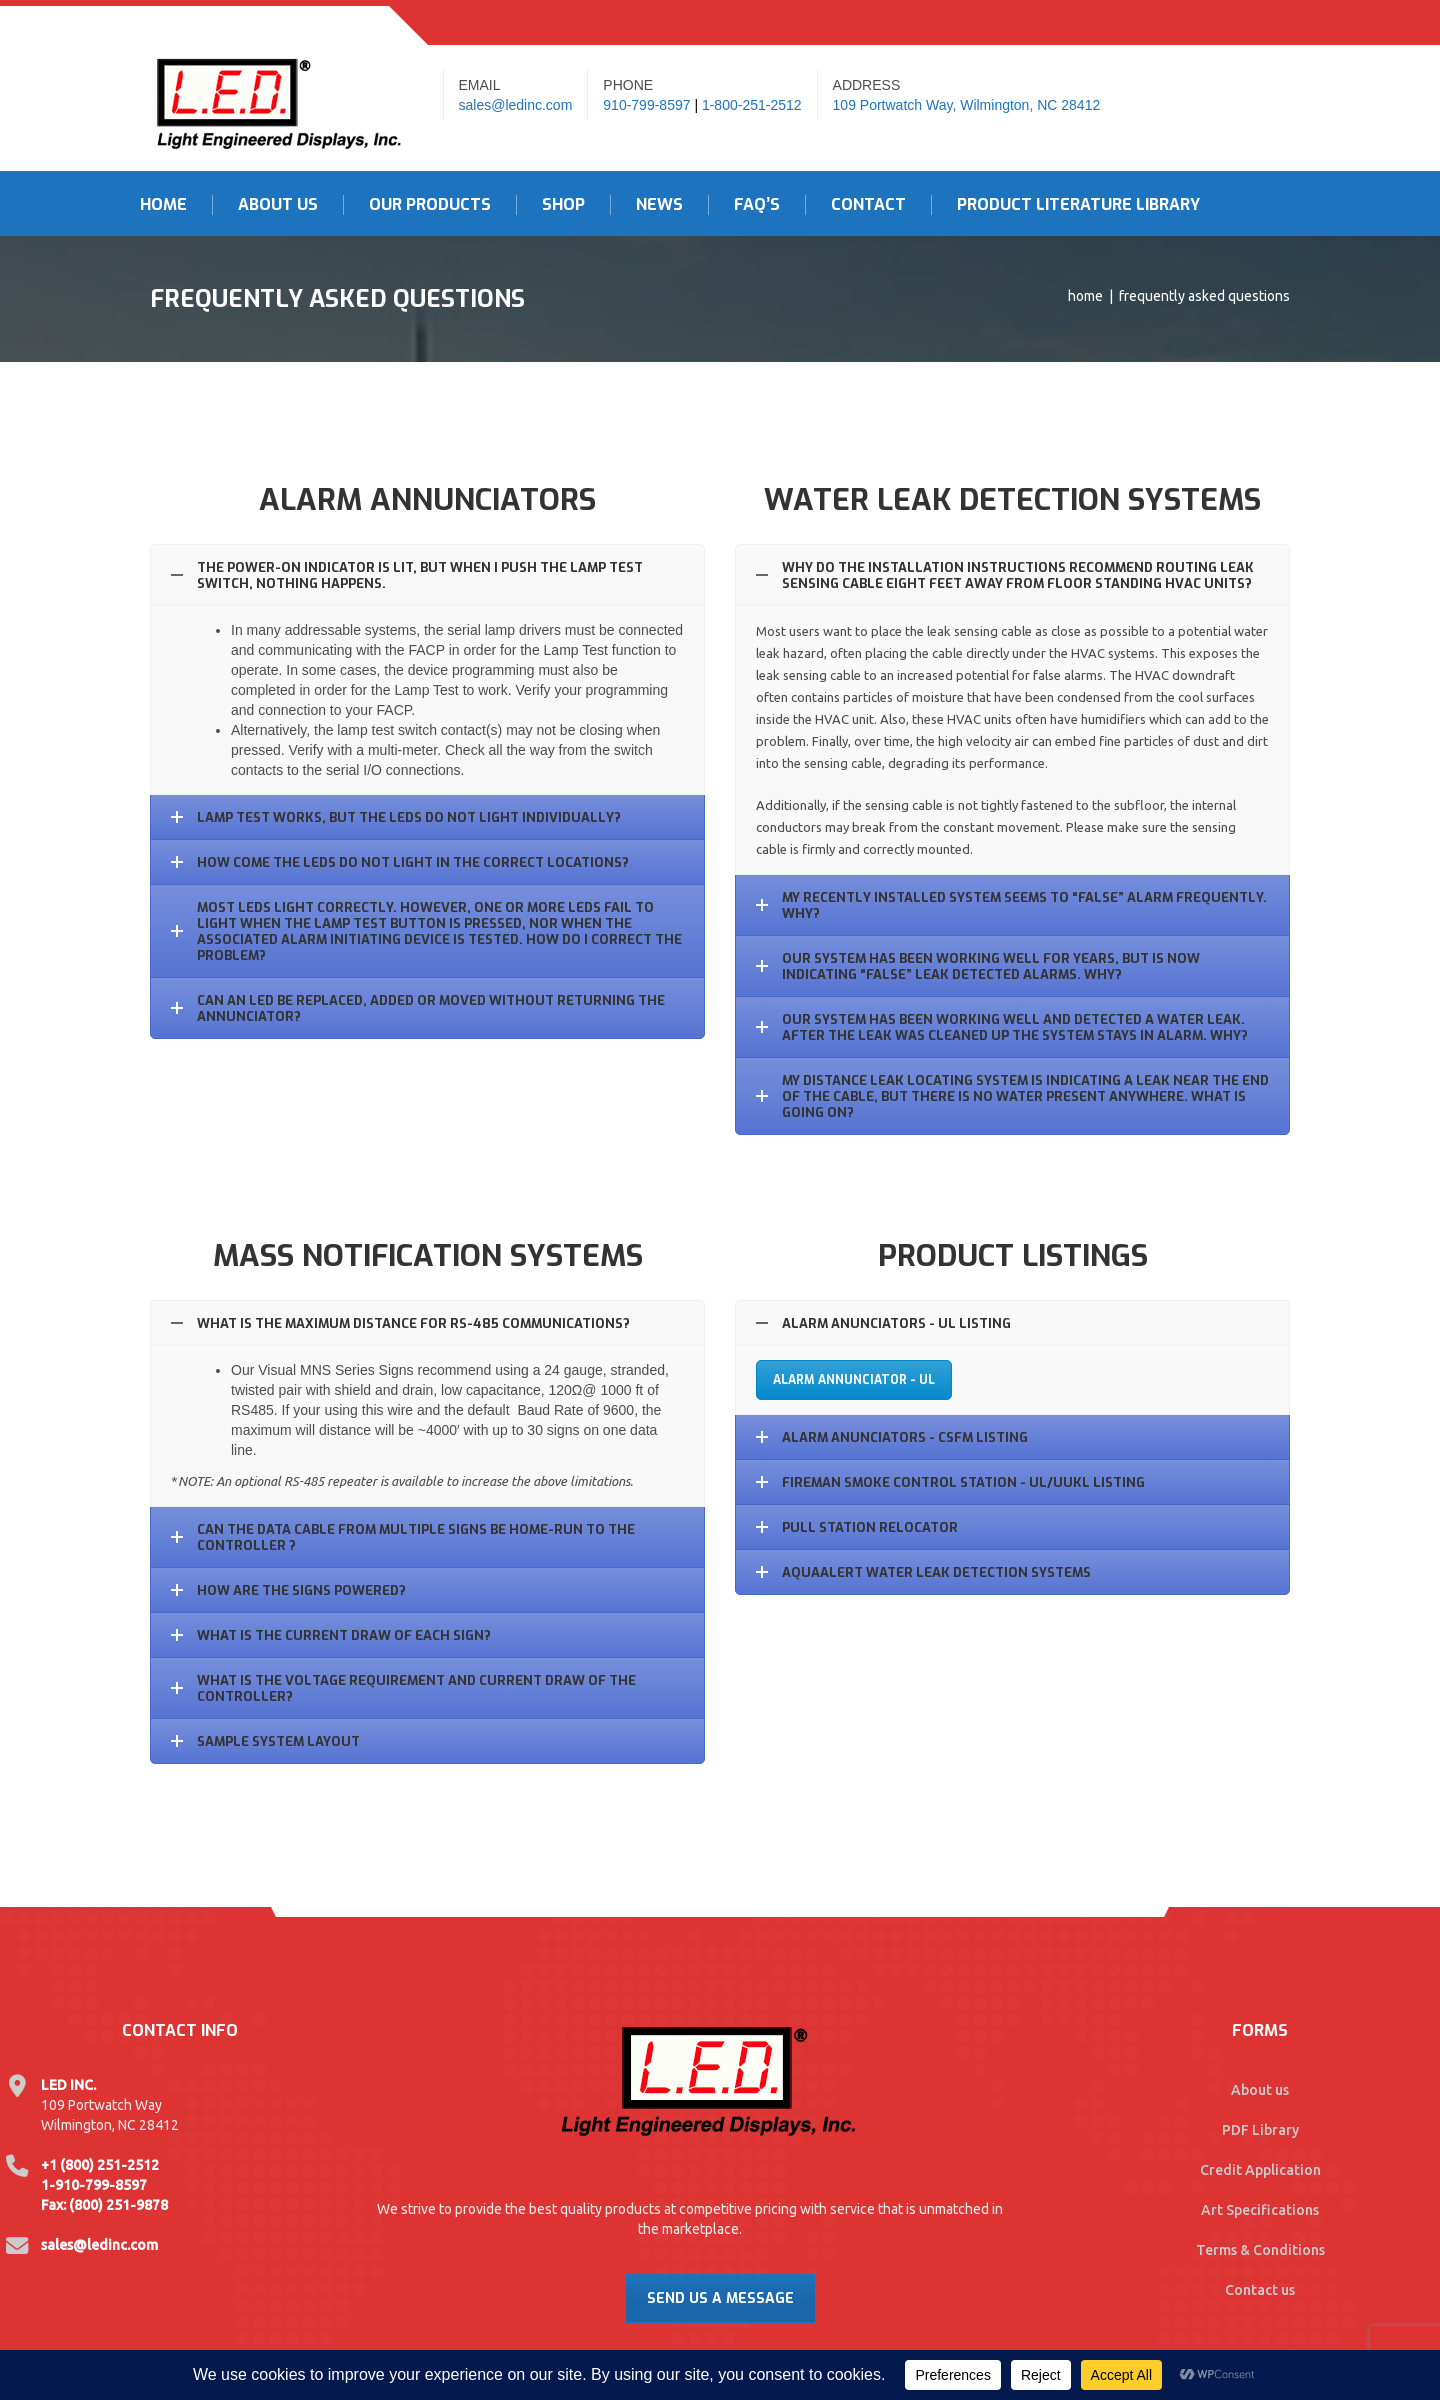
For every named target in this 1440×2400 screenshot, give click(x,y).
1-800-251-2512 (752, 105)
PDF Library (1260, 2130)
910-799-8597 (646, 105)
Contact (868, 205)
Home (163, 205)
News (659, 205)
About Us (278, 205)
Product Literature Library (1078, 205)
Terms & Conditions (1260, 2250)
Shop (563, 205)
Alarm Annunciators (427, 500)
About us (1260, 2090)
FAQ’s (757, 205)
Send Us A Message (720, 2298)
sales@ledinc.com (516, 105)
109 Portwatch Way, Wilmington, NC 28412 (967, 105)
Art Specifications (1260, 2210)
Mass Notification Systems (428, 1256)
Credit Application (1260, 2170)
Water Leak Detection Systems (1012, 500)
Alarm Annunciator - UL (854, 1380)
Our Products (430, 205)
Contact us (1260, 2290)
